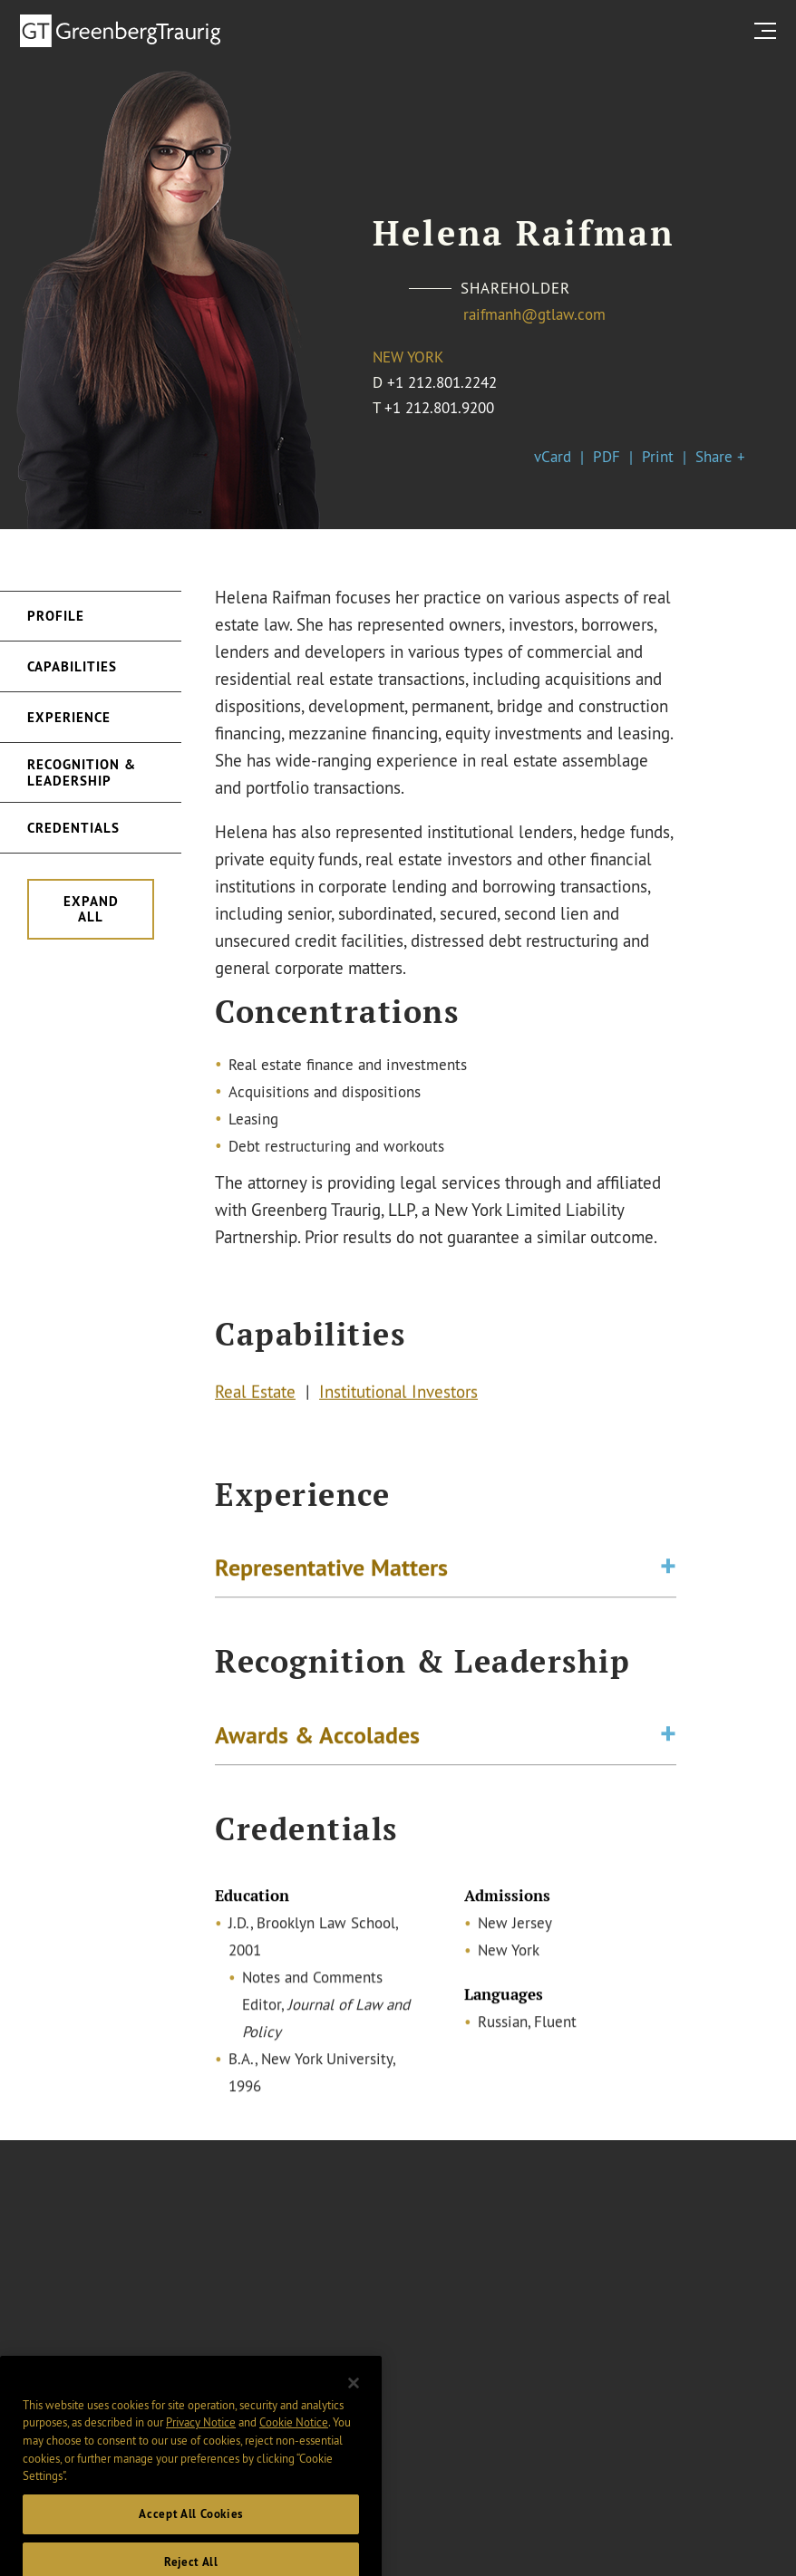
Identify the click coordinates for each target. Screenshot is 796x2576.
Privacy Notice (201, 2442)
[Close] (353, 2402)
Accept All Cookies (191, 2533)
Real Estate (255, 1393)
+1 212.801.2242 (442, 381)
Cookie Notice (293, 2442)
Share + (720, 456)
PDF (606, 456)
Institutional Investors (398, 1393)
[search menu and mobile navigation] (769, 30)
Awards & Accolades (317, 1737)
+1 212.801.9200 (439, 407)
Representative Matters (331, 1570)
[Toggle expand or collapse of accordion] (668, 1570)
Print (658, 456)
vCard (552, 456)
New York (408, 356)
